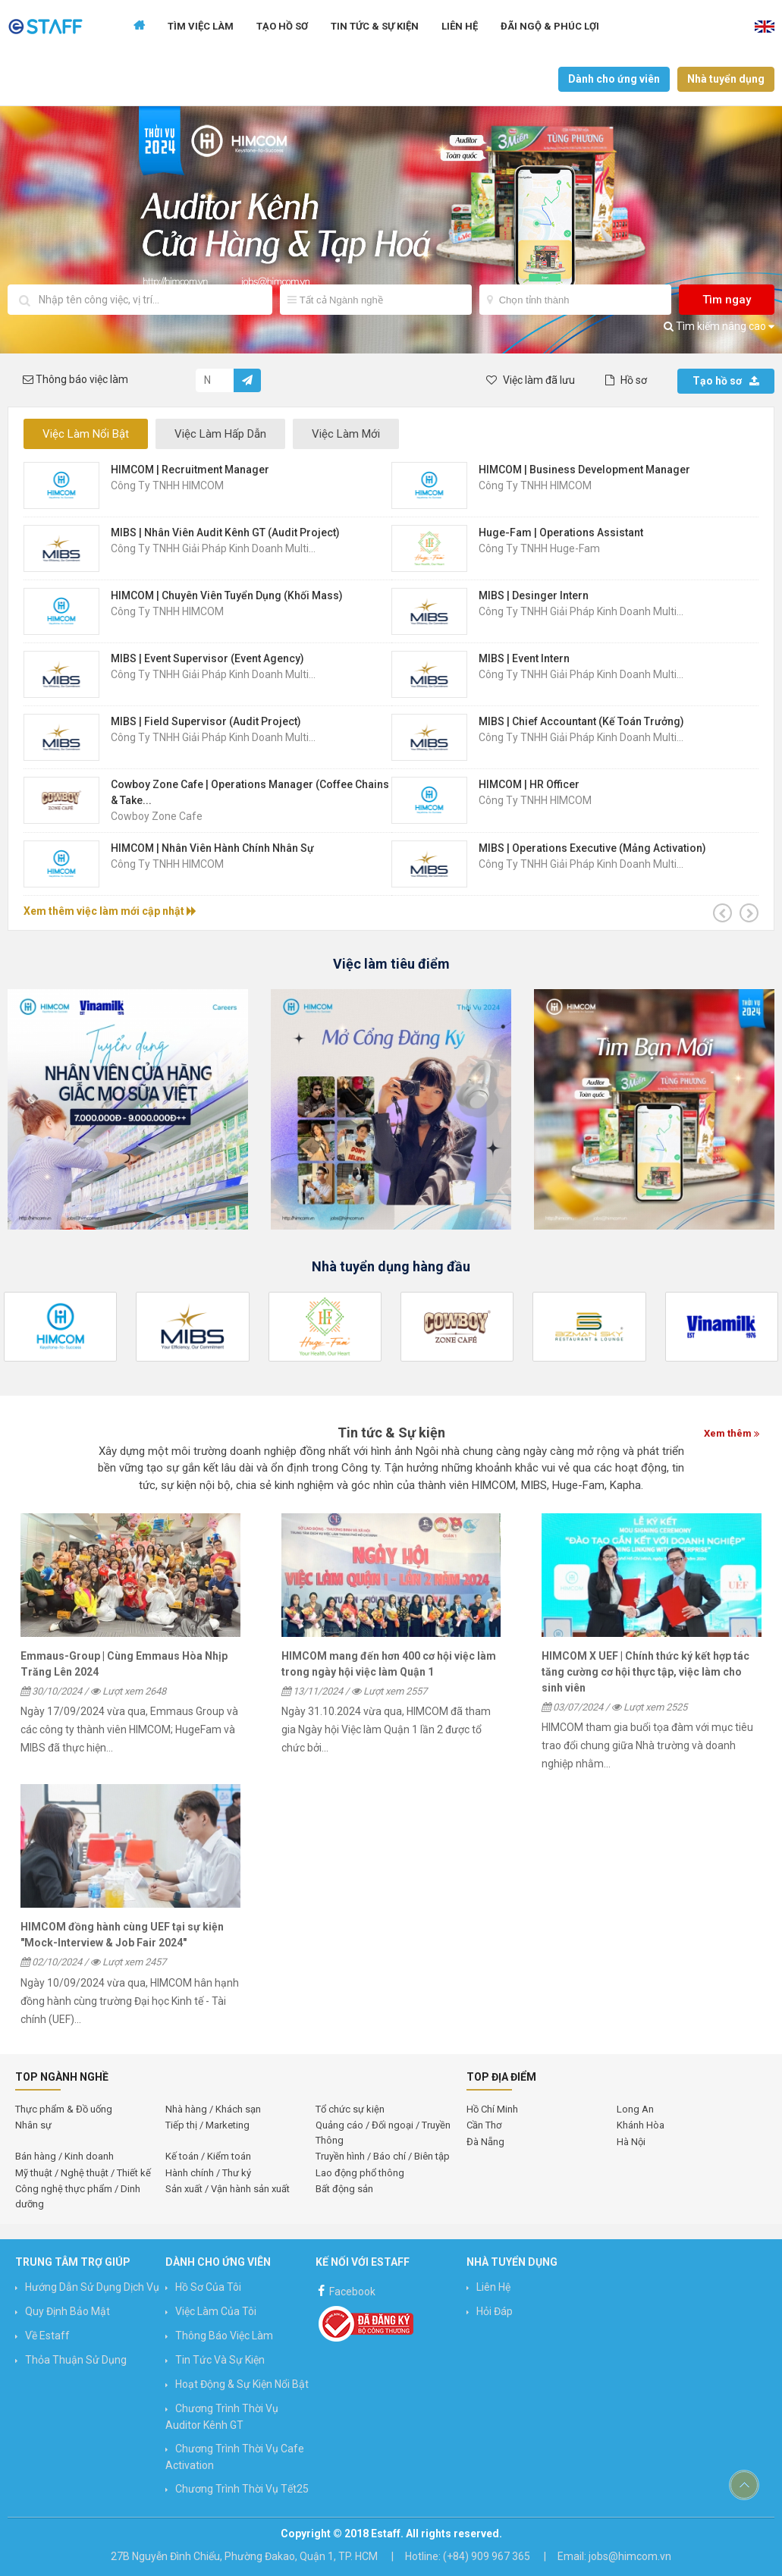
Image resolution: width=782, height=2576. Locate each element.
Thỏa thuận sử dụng (76, 2360)
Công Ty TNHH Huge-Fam (539, 548)
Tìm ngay (726, 299)
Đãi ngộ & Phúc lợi (550, 26)
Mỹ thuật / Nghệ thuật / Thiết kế (83, 2173)
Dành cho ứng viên (614, 79)
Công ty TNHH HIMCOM (167, 485)
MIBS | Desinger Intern (534, 595)
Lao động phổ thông (360, 2173)
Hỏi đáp (494, 2311)
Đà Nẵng (485, 2141)
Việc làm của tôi (215, 2311)
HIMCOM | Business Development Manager (584, 469)
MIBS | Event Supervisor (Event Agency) (207, 658)
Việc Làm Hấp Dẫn (220, 434)
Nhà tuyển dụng (726, 79)
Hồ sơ (626, 380)
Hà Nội (631, 2141)
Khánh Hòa (640, 2125)
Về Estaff (47, 2335)
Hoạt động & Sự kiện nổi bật (242, 2384)
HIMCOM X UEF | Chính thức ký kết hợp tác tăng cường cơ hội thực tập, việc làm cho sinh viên (645, 1672)
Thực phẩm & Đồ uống (63, 2109)
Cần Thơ (483, 2125)
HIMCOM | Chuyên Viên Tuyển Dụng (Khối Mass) (227, 595)
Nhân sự (33, 2125)
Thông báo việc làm (224, 2335)
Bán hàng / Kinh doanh (64, 2156)
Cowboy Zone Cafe (157, 816)
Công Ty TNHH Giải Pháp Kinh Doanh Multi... (213, 548)
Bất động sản (344, 2188)
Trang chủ (139, 26)
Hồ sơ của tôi (208, 2287)
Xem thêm (731, 1433)
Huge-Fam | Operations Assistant (561, 532)
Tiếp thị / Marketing (207, 2125)
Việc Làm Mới (346, 434)
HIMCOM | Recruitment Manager (190, 469)
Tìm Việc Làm (201, 26)
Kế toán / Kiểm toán (208, 2156)
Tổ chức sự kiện (350, 2109)
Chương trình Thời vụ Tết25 (242, 2489)
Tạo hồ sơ (725, 381)
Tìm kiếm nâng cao (719, 326)
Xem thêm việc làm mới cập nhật (110, 911)
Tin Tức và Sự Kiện (220, 2360)
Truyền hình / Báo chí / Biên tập (383, 2156)
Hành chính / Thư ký (208, 2173)
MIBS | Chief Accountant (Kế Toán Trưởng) (581, 721)
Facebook (345, 2289)
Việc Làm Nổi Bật (85, 434)
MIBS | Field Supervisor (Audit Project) (206, 721)
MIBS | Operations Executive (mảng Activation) (592, 848)
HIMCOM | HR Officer (529, 784)
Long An (635, 2109)
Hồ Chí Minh (492, 2109)
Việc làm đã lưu (530, 380)
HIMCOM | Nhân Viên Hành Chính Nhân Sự (212, 848)
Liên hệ (459, 26)
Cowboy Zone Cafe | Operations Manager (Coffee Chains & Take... (250, 792)
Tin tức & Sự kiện (375, 26)
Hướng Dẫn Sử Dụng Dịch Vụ (92, 2287)
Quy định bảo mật (67, 2311)
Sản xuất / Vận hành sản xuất (227, 2188)
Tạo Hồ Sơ (282, 26)
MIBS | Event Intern (524, 658)
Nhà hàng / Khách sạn (213, 2109)
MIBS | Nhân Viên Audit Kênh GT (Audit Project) (225, 532)
